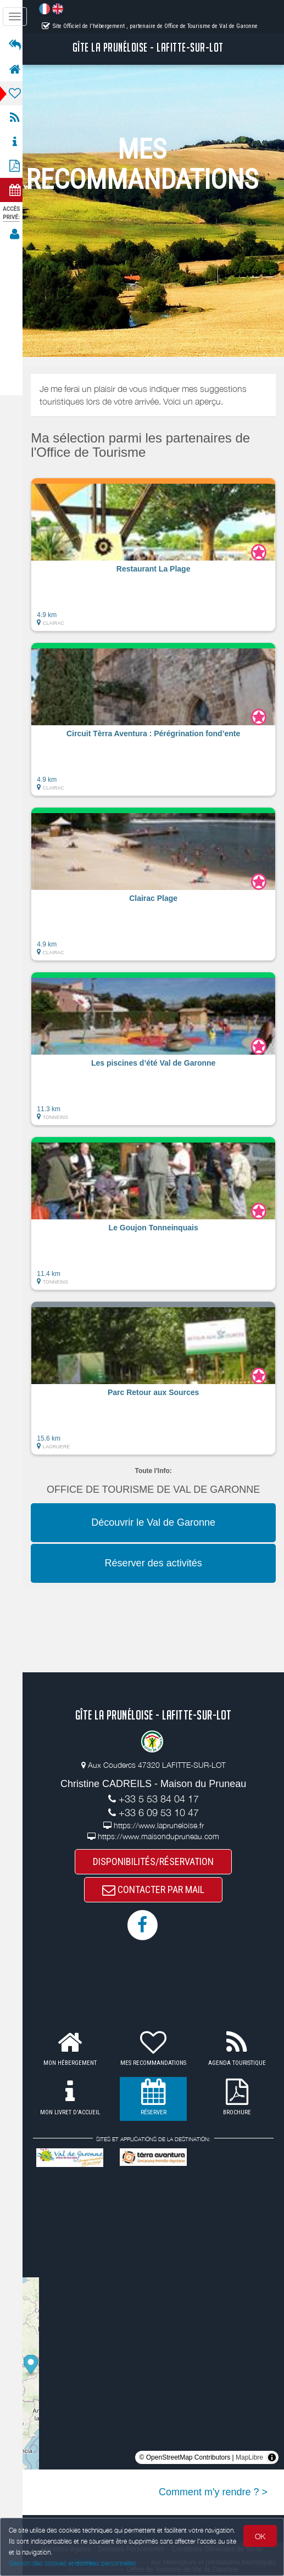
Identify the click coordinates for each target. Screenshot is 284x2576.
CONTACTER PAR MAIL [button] (156, 1890)
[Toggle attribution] (272, 2458)
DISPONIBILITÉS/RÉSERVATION (156, 1861)
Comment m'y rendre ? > (213, 2493)
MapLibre (249, 2458)
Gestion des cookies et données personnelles (72, 2563)
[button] (156, 554)
